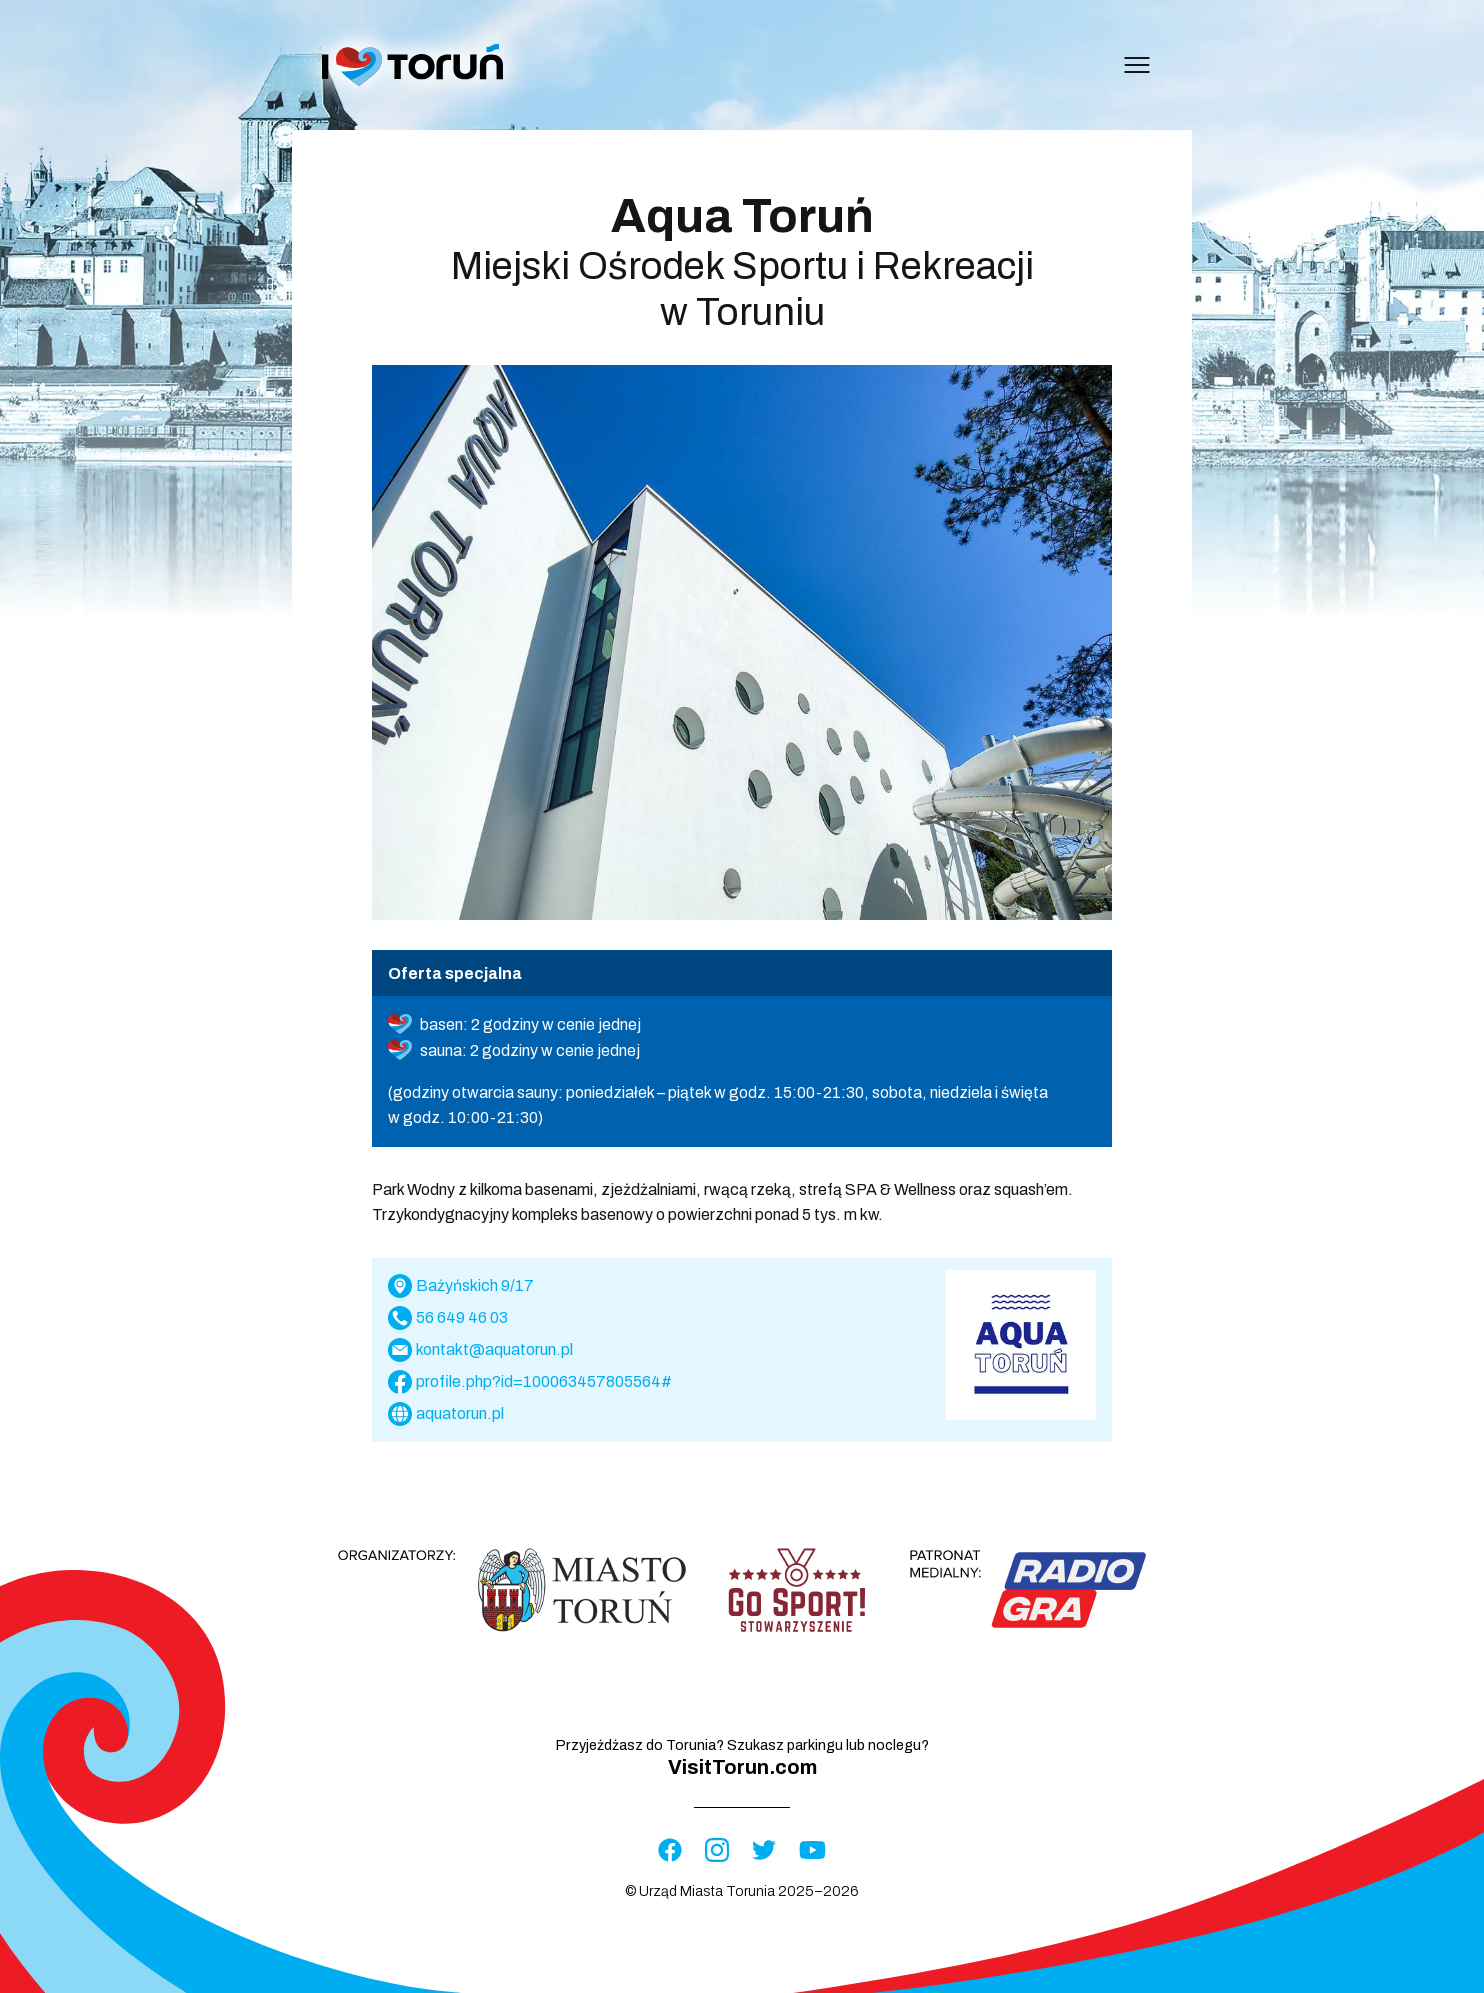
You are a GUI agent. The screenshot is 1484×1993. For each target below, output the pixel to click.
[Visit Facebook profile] (670, 1851)
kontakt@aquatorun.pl (494, 1349)
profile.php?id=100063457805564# (544, 1381)
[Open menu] (1137, 65)
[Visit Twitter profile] (764, 1851)
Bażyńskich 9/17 (475, 1285)
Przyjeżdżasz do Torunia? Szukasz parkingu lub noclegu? (742, 1758)
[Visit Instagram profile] (717, 1851)
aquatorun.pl (460, 1413)
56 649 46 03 (462, 1317)
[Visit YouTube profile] (812, 1851)
